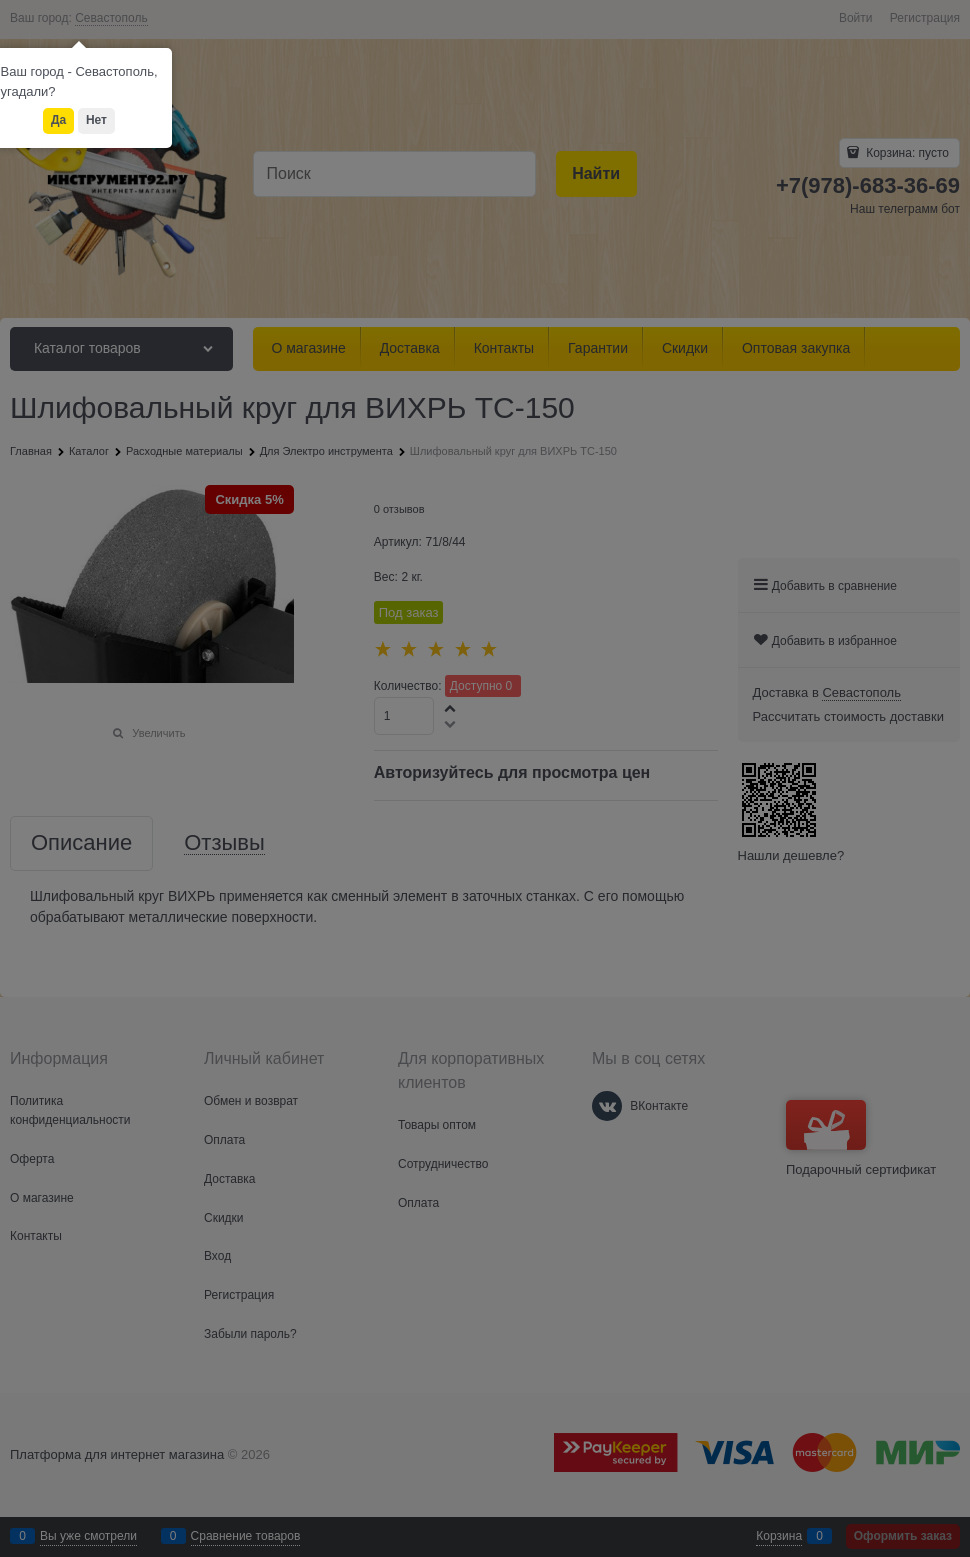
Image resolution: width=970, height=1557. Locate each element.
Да (58, 120)
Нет (96, 120)
